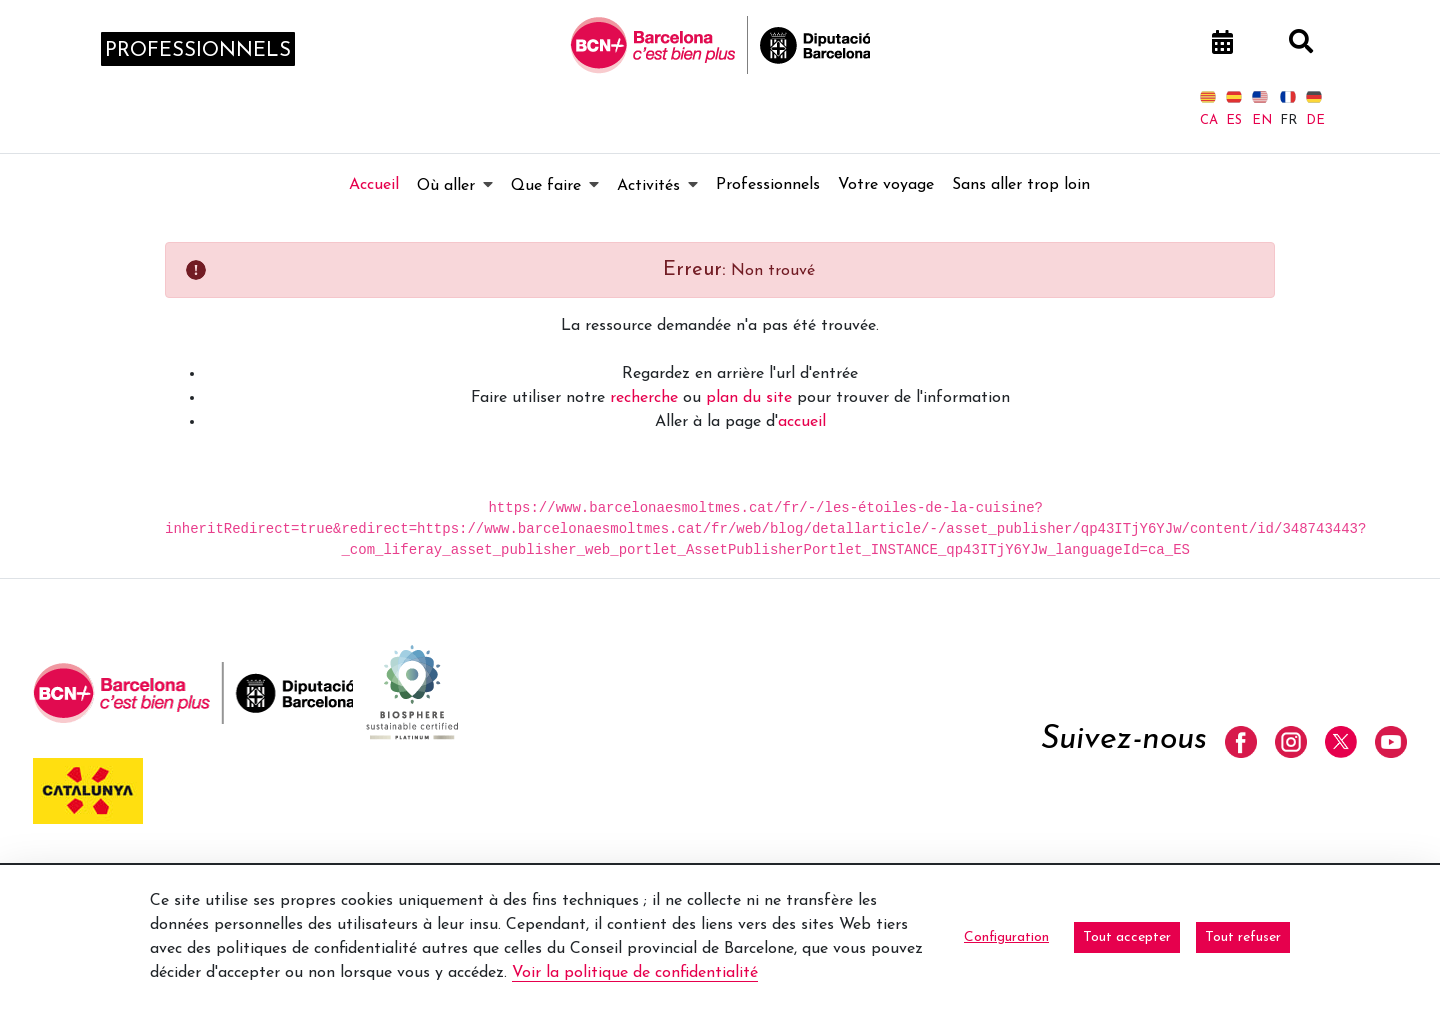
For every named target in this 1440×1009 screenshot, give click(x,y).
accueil (802, 422)
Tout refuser (1243, 937)
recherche (644, 398)
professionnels (198, 51)
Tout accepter (1127, 937)
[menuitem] (374, 185)
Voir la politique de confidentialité (635, 973)
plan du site (749, 398)
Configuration (1006, 937)
